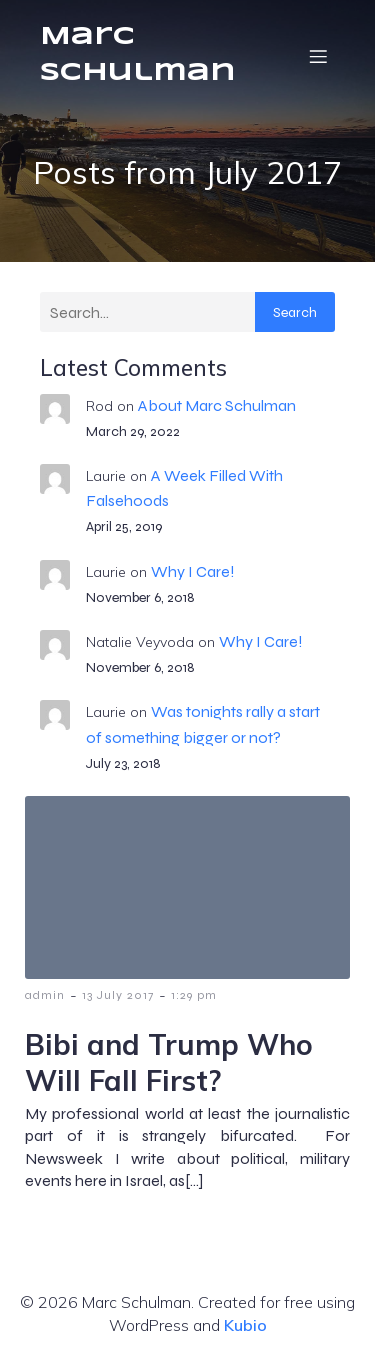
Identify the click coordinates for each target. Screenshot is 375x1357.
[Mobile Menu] (318, 56)
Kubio (245, 1325)
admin (45, 995)
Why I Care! (193, 571)
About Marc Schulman (217, 405)
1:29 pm (194, 995)
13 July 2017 (118, 995)
